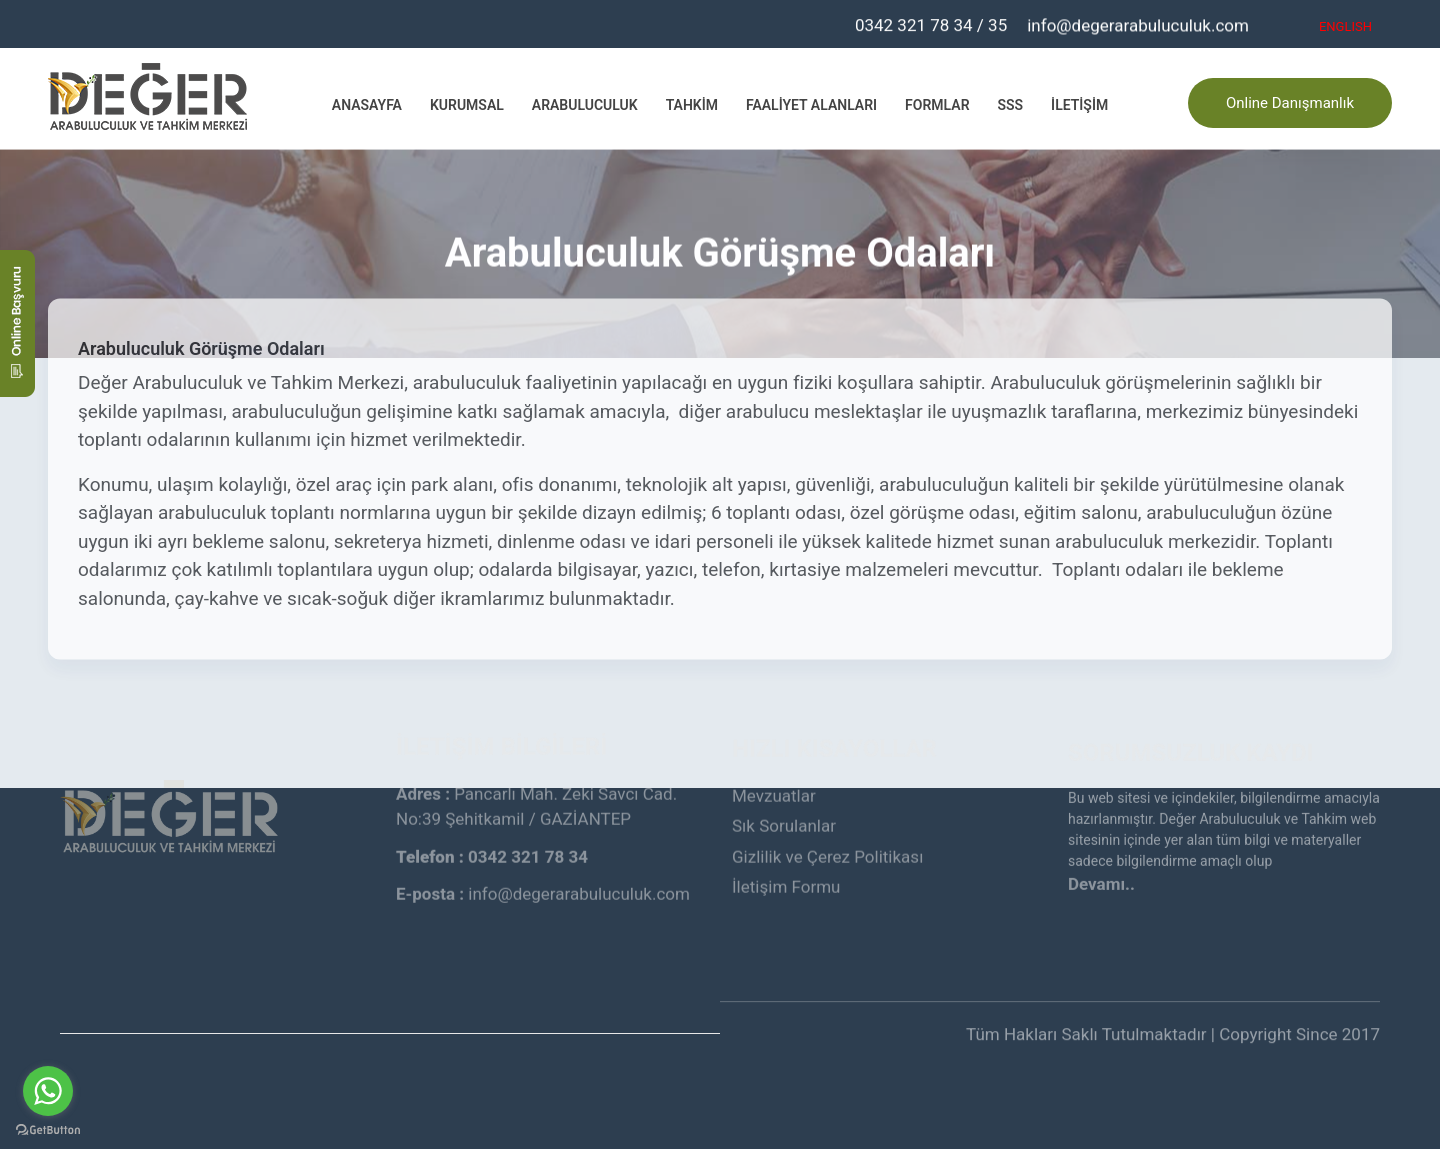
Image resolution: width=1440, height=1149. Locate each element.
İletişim (1079, 104)
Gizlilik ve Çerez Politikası (827, 781)
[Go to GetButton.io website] (48, 1129)
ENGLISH (1345, 25)
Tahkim (692, 104)
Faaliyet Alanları (811, 104)
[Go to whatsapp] (48, 1091)
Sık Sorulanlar (784, 751)
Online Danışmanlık (1290, 101)
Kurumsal (467, 104)
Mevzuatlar (774, 720)
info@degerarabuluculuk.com (1138, 24)
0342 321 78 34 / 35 (931, 22)
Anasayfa (367, 104)
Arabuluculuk (585, 104)
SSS (1011, 104)
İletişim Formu (786, 812)
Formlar (937, 104)
